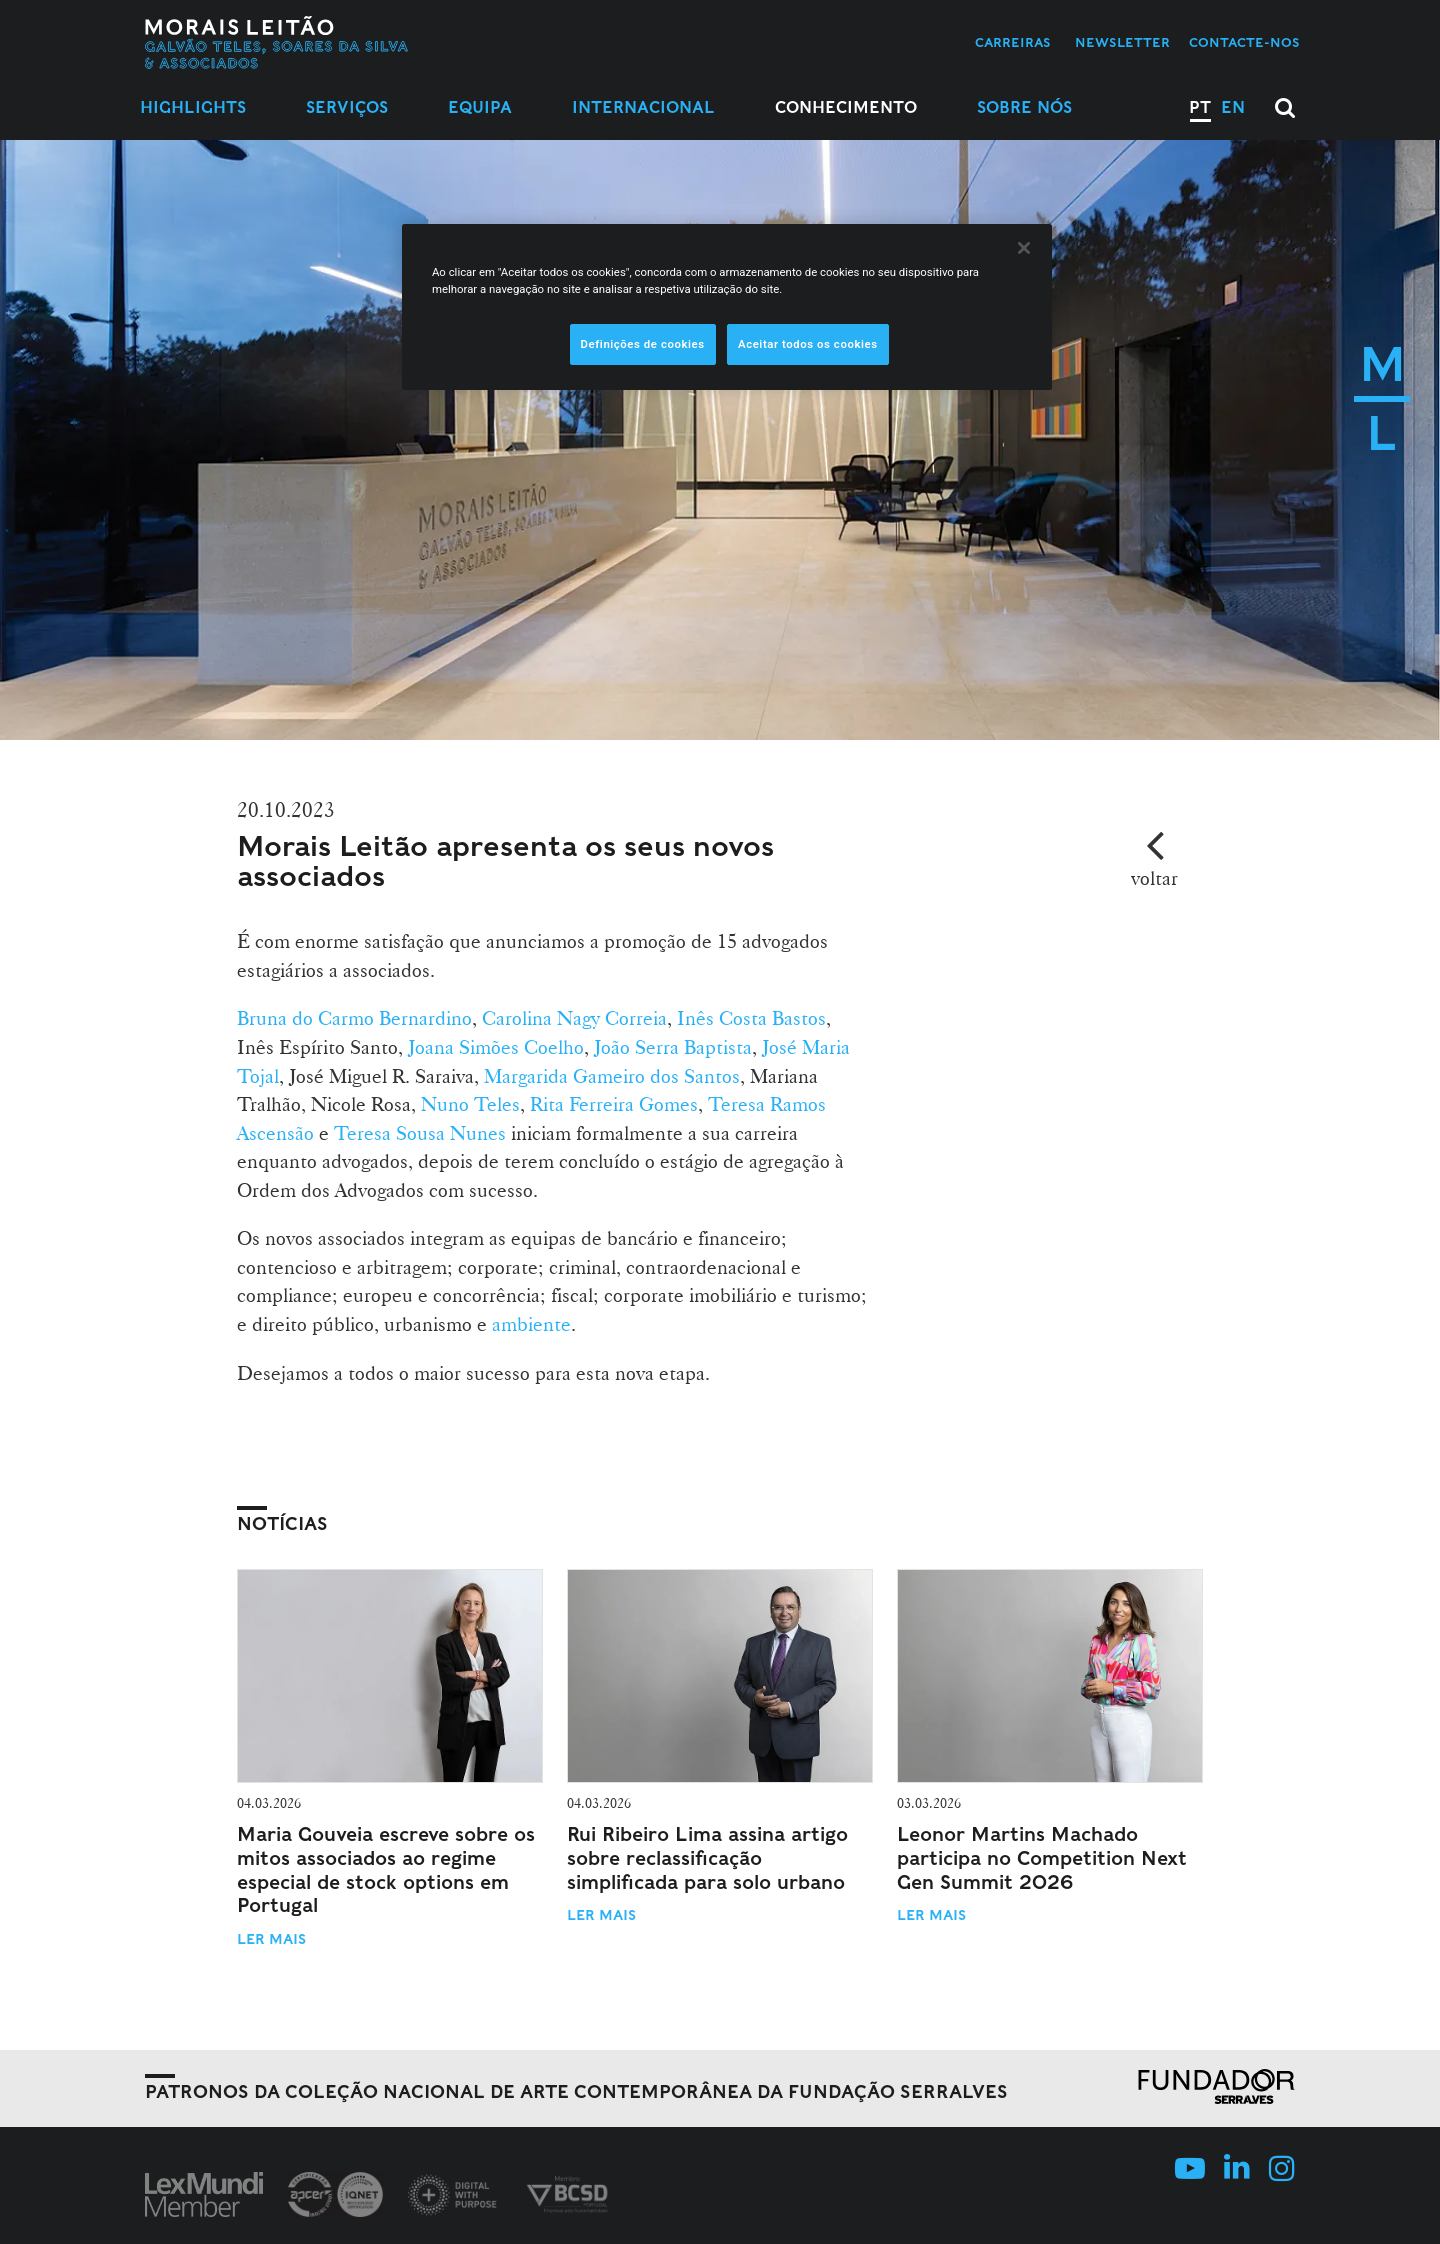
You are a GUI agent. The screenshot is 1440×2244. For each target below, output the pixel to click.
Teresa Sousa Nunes (420, 1133)
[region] (727, 307)
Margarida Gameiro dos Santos (612, 1076)
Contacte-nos (1244, 42)
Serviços (347, 107)
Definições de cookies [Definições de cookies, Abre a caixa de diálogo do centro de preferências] (643, 344)
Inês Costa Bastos (751, 1018)
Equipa (480, 107)
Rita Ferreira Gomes (611, 1104)
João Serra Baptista (673, 1047)
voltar (1154, 878)
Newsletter (1122, 42)
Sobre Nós (1024, 107)
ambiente (531, 1324)
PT (1200, 107)
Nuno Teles (470, 1104)
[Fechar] (1024, 248)
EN (1233, 107)
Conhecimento (846, 107)
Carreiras (1013, 42)
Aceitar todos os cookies (808, 344)
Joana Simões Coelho (496, 1047)
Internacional (643, 107)
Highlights (193, 107)
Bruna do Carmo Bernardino (354, 1018)
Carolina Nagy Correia (574, 1018)
